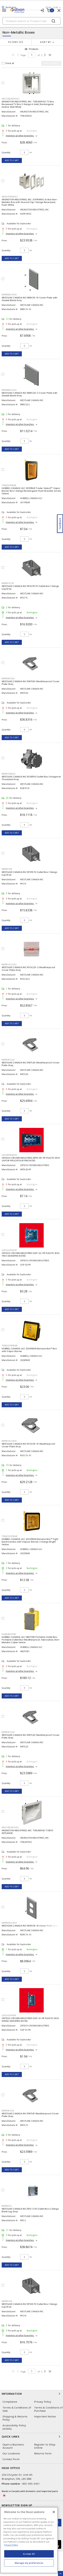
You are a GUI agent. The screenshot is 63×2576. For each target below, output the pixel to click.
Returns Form (43, 2453)
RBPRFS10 (7, 2301)
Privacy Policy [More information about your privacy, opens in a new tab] (11, 2544)
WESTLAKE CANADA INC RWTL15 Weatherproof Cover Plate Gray (30, 2115)
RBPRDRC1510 (9, 1922)
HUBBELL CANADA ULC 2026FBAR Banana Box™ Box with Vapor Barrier (29, 1350)
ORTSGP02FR (9, 1250)
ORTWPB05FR (9, 1155)
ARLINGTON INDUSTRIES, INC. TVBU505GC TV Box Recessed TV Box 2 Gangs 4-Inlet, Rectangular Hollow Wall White (28, 104)
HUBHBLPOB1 (9, 1634)
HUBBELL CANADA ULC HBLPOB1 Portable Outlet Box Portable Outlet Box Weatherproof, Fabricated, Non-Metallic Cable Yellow (31, 1640)
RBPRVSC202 (9, 964)
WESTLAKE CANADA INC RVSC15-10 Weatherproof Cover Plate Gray (28, 1445)
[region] (29, 2540)
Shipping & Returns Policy (15, 2418)
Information (31, 2394)
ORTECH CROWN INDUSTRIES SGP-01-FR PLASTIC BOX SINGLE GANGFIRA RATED (30, 2019)
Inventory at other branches (20, 135)
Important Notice (45, 2416)
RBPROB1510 (8, 773)
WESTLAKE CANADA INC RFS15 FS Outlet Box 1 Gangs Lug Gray (29, 873)
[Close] (53, 2512)
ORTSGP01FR (9, 2015)
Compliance (10, 2401)
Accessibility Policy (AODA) (14, 2427)
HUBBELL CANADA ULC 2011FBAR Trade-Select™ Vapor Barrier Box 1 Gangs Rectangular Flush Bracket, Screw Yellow (31, 491)
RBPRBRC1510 (9, 294)
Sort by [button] (45, 42)
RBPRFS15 (7, 869)
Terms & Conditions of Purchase (48, 2409)
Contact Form (11, 2459)
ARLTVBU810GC (10, 1827)
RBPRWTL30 (8, 1059)
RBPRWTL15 (8, 2110)
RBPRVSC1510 (9, 1441)
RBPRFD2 (7, 2206)
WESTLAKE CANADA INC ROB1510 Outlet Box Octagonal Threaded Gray (31, 778)
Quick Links (31, 2436)
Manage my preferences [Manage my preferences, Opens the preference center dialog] (29, 2562)
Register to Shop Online (44, 2446)
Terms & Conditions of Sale (17, 2409)
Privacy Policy (42, 2401)
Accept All (29, 2553)
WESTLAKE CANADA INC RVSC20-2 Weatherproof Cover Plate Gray (28, 968)
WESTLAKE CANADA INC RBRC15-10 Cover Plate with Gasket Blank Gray (29, 299)
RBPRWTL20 (8, 1732)
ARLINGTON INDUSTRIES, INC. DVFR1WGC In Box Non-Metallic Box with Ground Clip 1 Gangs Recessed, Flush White (30, 202)
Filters (15, 42)
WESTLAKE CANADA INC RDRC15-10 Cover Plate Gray (30, 1925)
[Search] (31, 21)
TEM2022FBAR (9, 1536)
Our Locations (11, 2453)
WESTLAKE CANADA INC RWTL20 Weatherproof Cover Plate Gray (30, 1736)
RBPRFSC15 (8, 583)
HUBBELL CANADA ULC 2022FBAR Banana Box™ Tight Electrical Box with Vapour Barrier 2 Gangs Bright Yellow (30, 1542)
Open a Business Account (13, 2446)
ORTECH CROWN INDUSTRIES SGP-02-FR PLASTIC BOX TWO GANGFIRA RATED (30, 1254)
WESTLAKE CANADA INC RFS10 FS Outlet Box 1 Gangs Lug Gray (29, 2305)
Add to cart (12, 160)
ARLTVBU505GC (11, 98)
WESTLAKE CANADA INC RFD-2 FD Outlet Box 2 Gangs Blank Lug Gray (30, 2210)
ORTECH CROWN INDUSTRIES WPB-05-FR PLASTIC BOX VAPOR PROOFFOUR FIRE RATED (31, 1159)
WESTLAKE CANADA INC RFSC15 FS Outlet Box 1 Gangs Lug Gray (30, 587)
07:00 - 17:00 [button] (52, 7)
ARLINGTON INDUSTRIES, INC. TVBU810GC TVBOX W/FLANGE (27, 1832)
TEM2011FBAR (9, 485)
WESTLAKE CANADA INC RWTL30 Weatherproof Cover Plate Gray (30, 1064)
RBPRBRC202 (9, 390)
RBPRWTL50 (8, 678)
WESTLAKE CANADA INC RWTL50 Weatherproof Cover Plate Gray (30, 682)
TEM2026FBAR (9, 1345)
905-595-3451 (31, 2483)
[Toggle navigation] (4, 10)
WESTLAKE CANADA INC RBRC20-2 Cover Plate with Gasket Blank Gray (29, 394)
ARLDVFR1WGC (10, 196)
